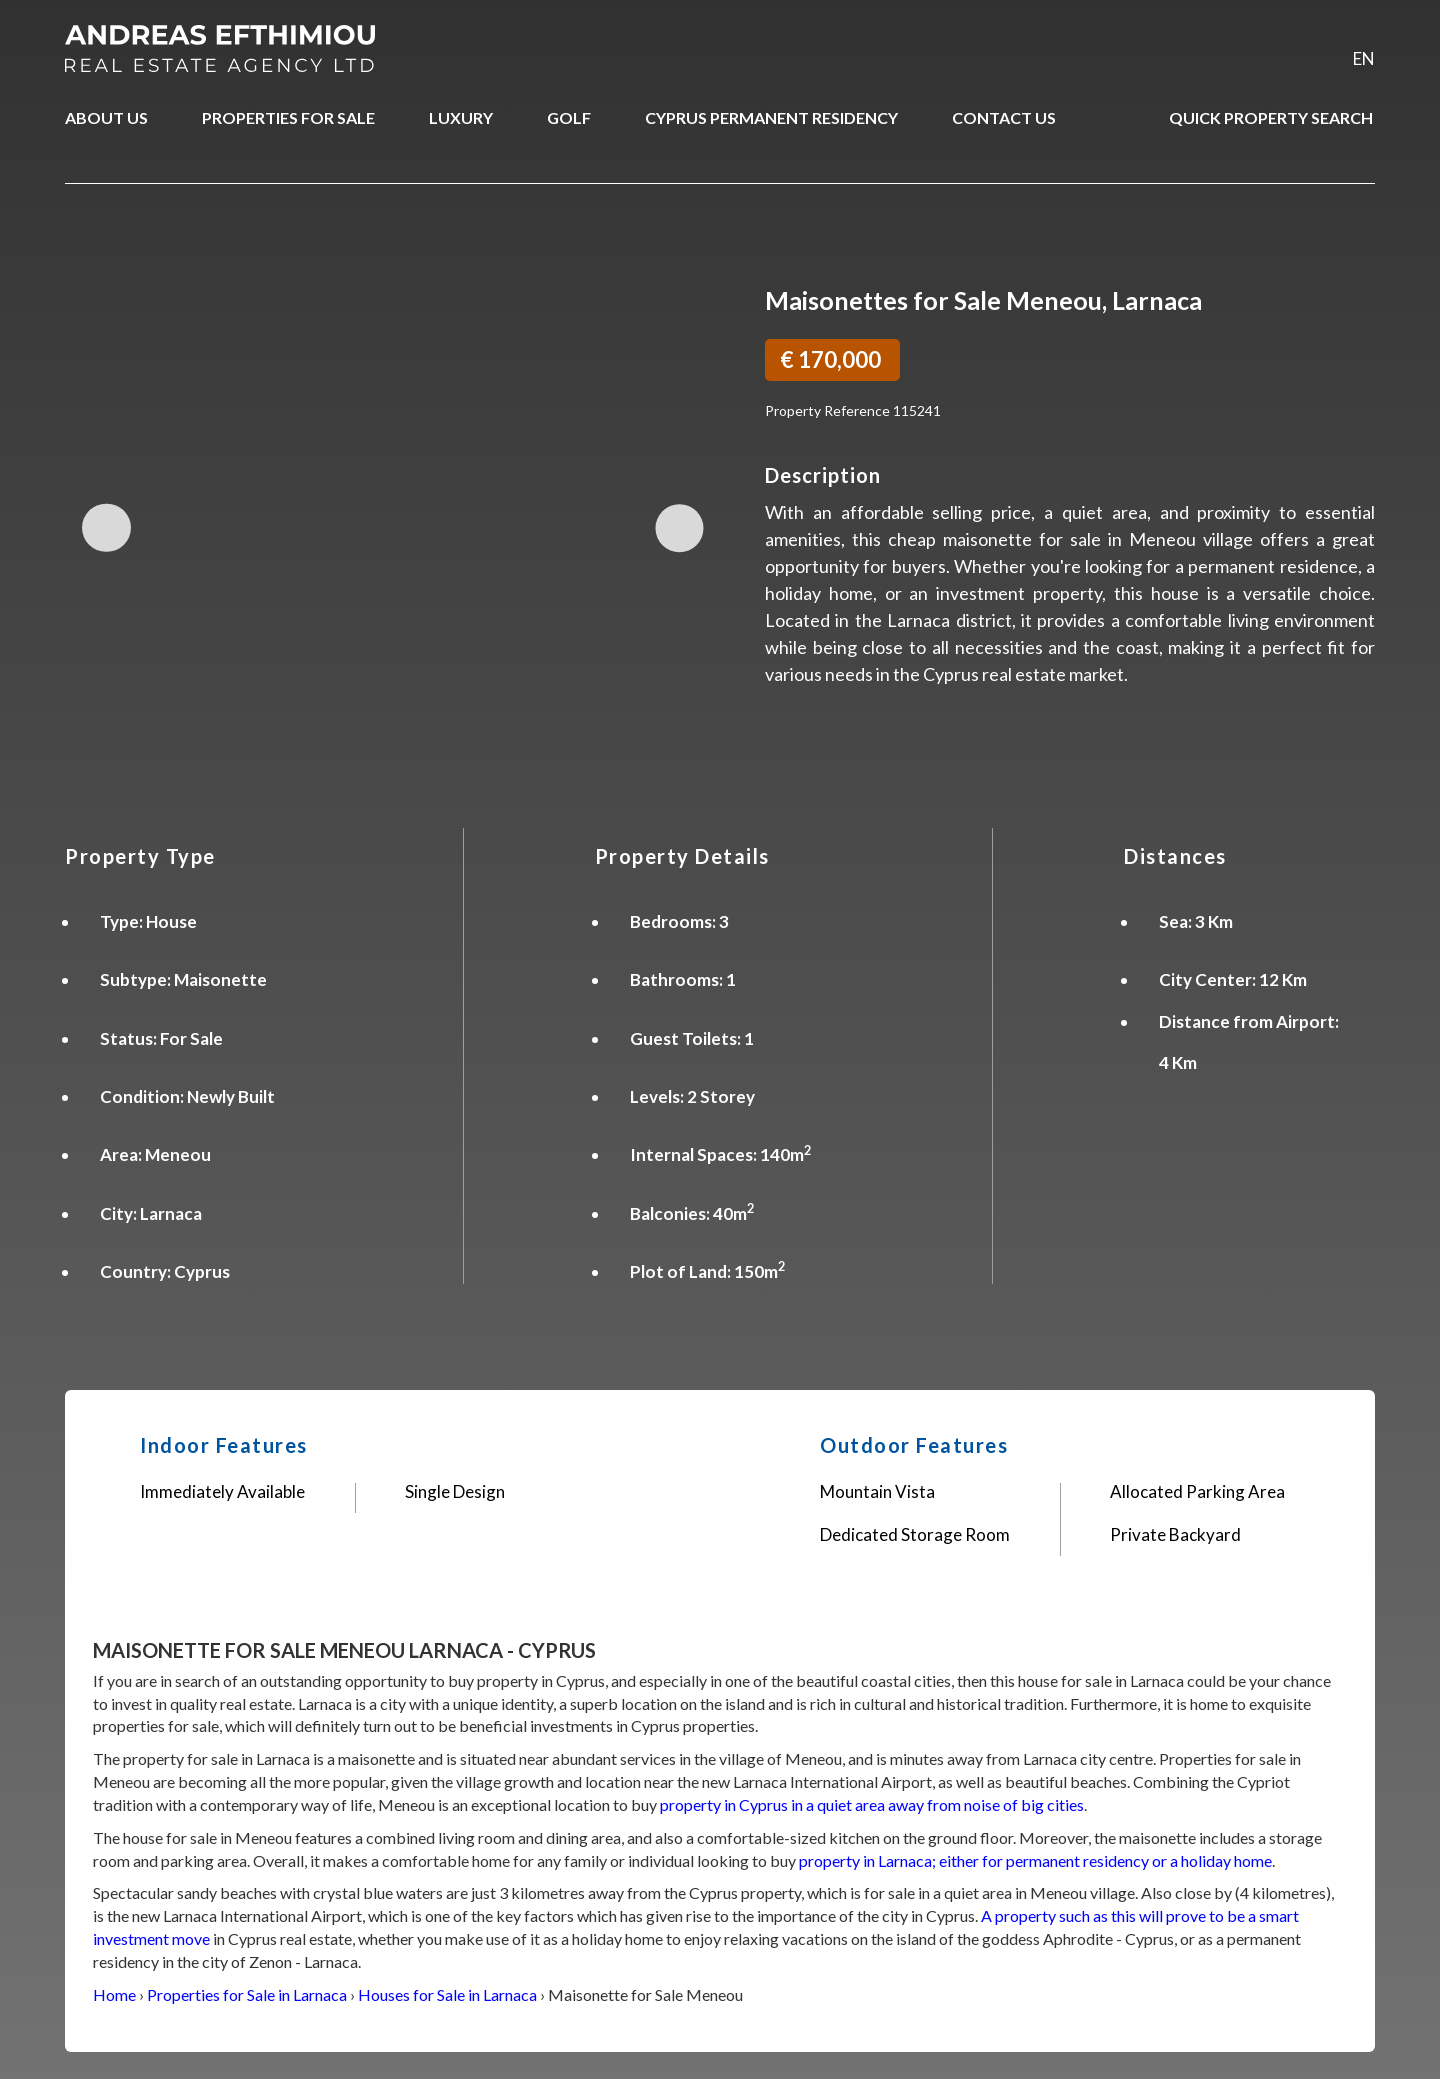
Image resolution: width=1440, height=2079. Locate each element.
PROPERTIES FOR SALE (288, 117)
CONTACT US (1004, 117)
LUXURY (461, 117)
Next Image (676, 527)
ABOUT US (106, 117)
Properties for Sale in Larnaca (247, 1994)
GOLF (569, 117)
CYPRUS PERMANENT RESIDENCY (771, 117)
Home (114, 1994)
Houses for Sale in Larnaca (447, 1994)
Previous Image (108, 527)
